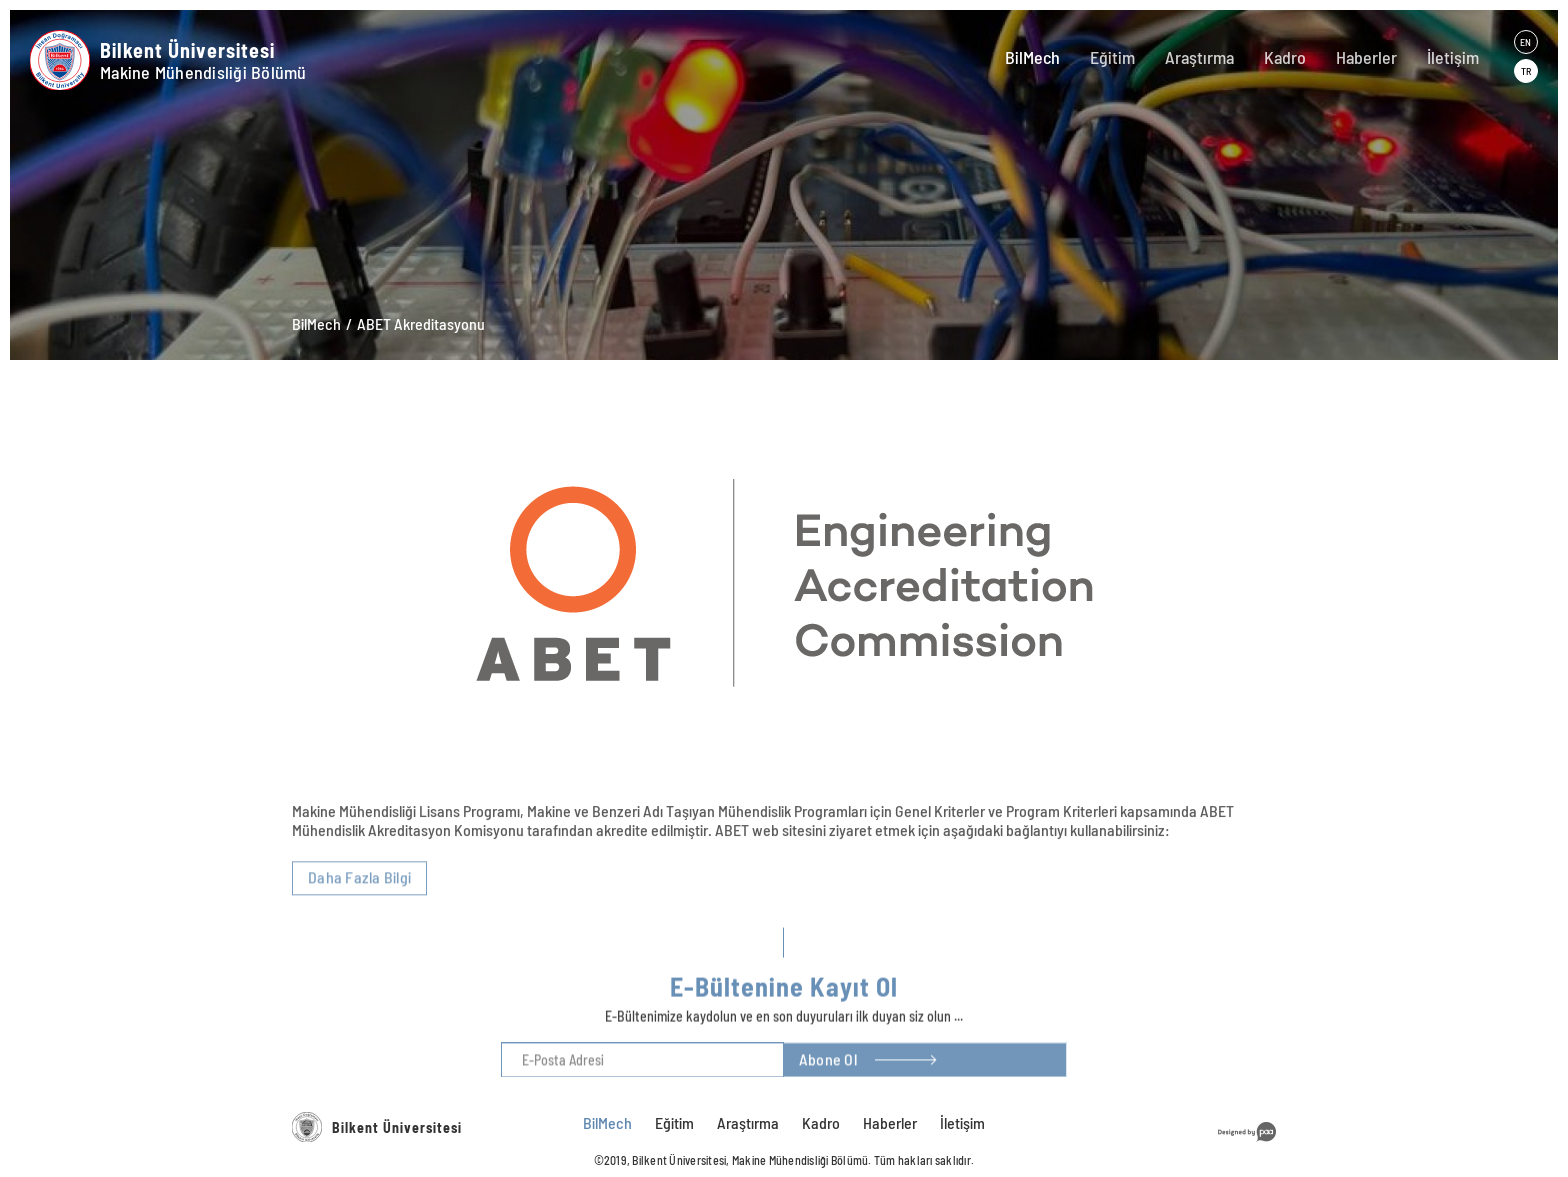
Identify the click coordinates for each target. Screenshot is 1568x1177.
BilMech (1032, 57)
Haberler (1366, 57)
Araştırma (1199, 57)
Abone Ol (828, 1083)
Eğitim (1112, 57)
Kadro (1285, 57)
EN (1525, 42)
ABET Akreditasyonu (421, 323)
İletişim (1453, 57)
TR (1526, 71)
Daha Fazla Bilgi (359, 960)
